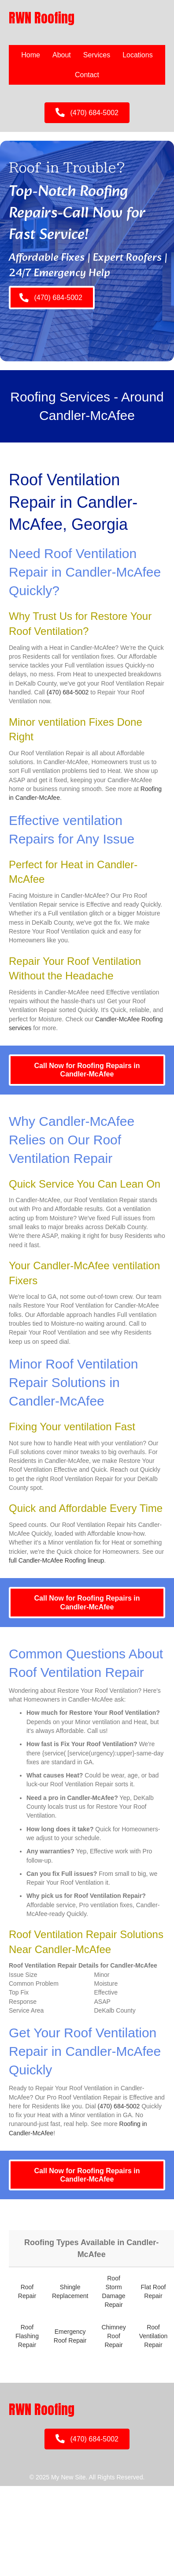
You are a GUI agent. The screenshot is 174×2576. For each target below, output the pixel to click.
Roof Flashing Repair (27, 2336)
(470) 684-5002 (68, 692)
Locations (137, 55)
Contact (87, 75)
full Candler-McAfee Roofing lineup (56, 1560)
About (61, 55)
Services (96, 55)
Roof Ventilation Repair (153, 2336)
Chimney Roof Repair (113, 2336)
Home (30, 55)
